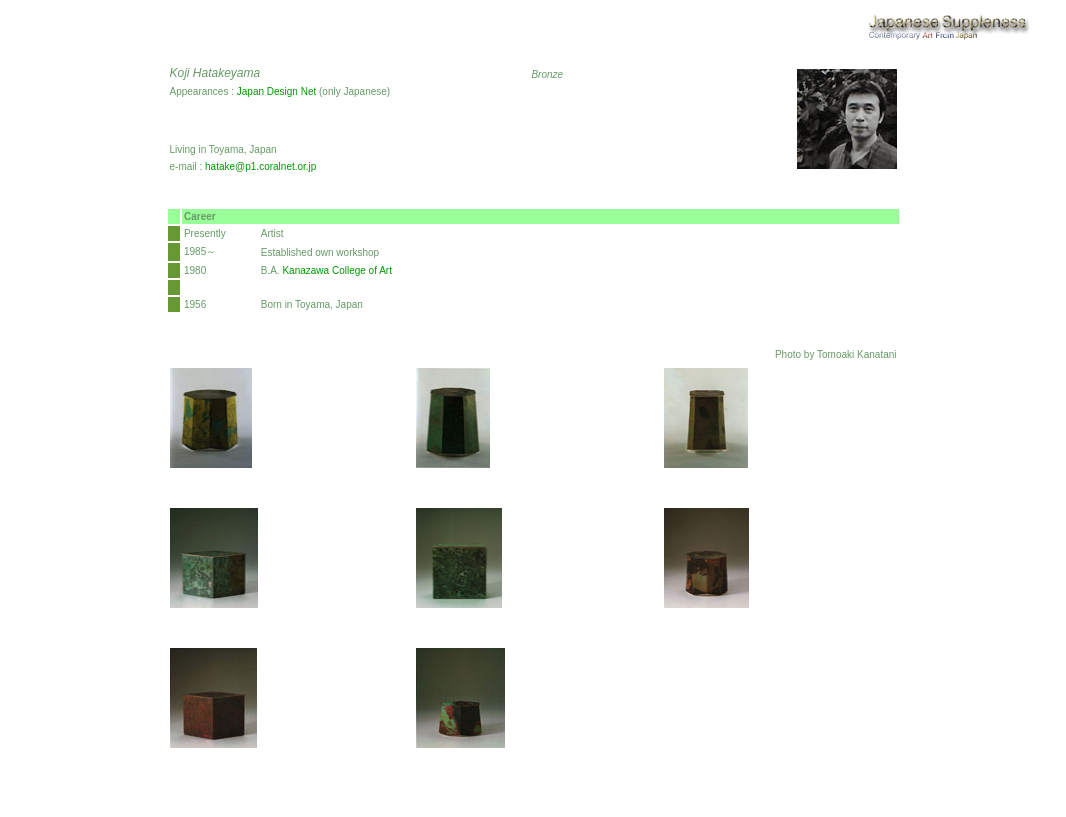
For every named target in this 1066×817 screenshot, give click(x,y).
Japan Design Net (277, 91)
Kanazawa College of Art (337, 270)
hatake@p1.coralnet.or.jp (260, 166)
